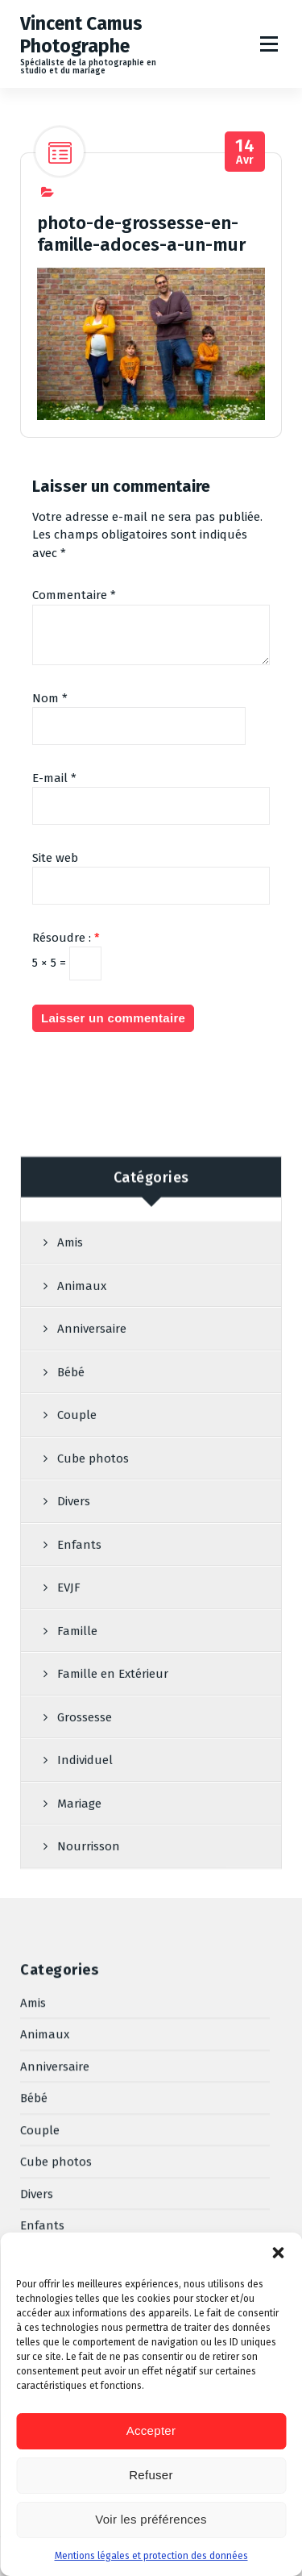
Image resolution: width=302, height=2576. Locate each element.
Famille (40, 2061)
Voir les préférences (151, 2519)
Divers (36, 1965)
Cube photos (56, 1933)
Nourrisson (51, 2219)
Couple (40, 1901)
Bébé (71, 1715)
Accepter (151, 2430)
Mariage (42, 2188)
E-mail (54, 835)
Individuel (48, 2156)
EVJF (31, 2028)
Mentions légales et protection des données (151, 2555)
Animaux (81, 1628)
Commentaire (74, 652)
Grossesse (47, 2124)
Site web (55, 915)
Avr (245, 209)
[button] (278, 2253)
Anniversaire (91, 1671)
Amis (70, 1585)
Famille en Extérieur (75, 2092)
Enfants (42, 1997)
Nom (50, 755)
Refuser (151, 2475)
